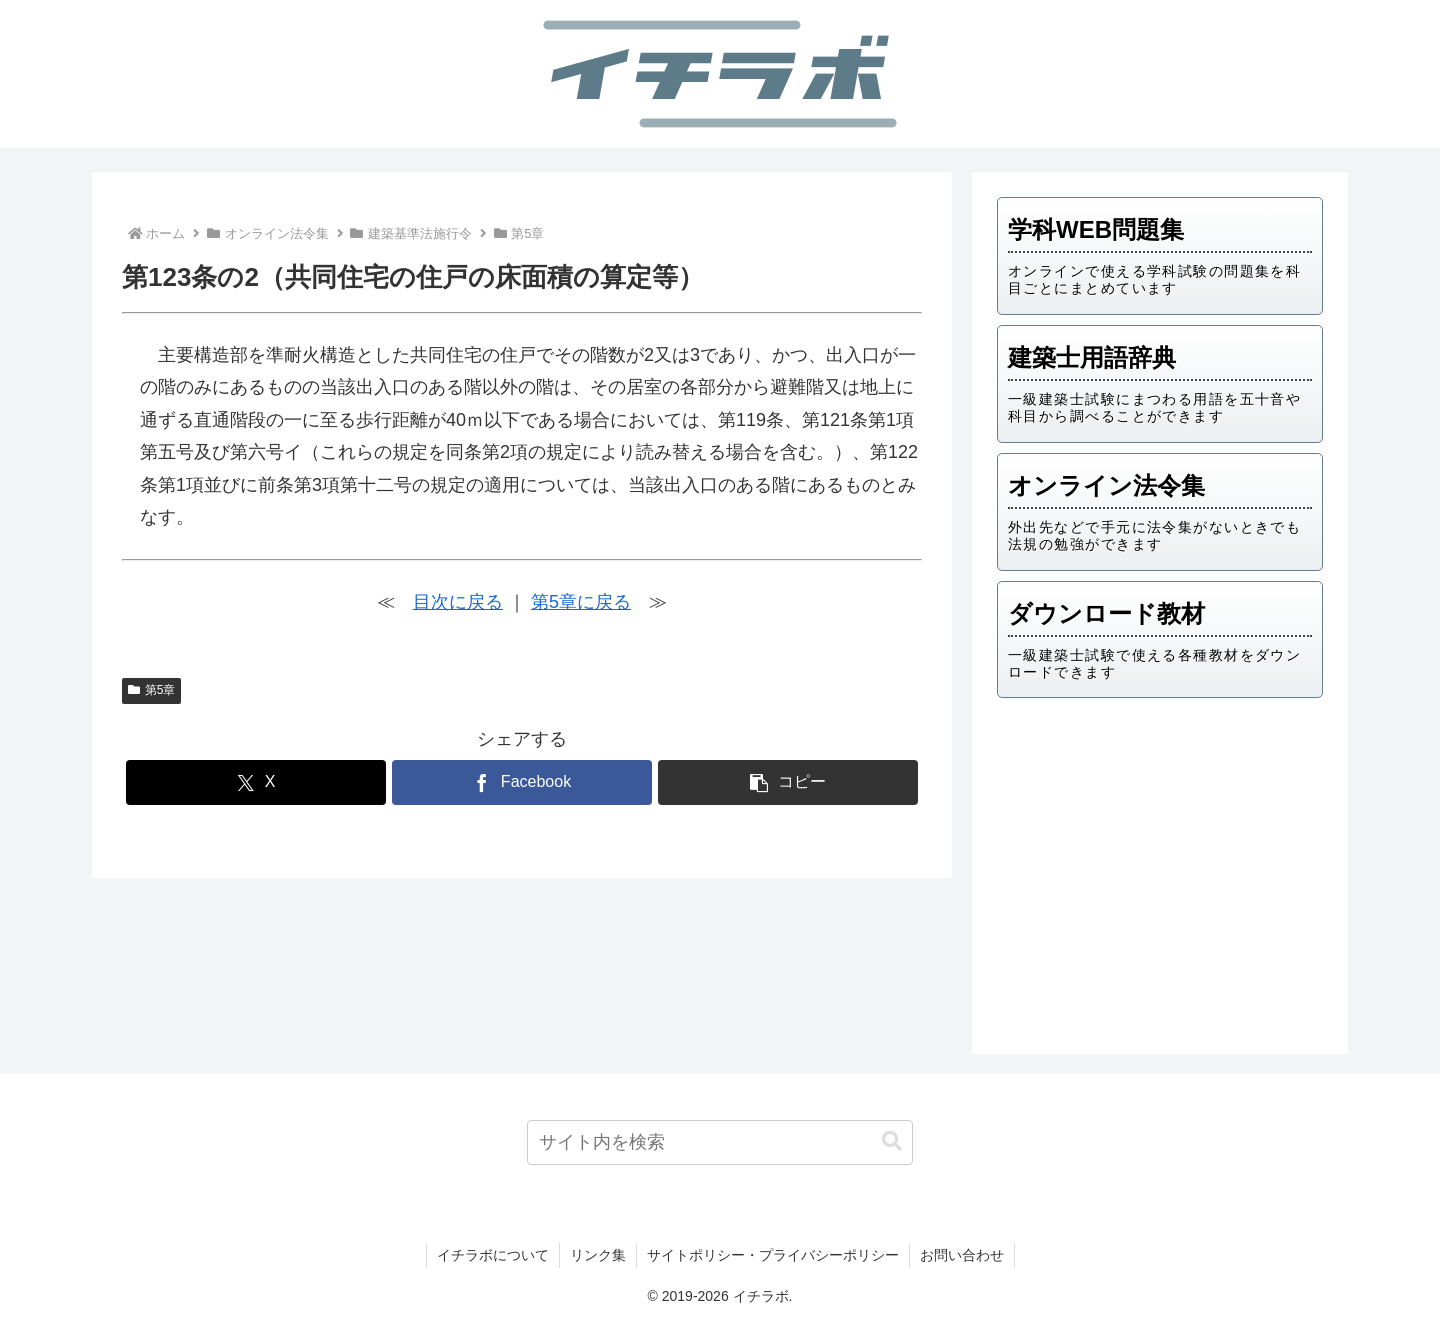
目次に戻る (458, 602)
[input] (720, 1142)
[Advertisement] (1160, 869)
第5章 (151, 690)
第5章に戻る (581, 602)
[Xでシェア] (256, 782)
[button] (788, 782)
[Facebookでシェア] (522, 782)
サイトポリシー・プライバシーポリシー (773, 1255)
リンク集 (598, 1255)
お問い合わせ (962, 1255)
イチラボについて (493, 1255)
